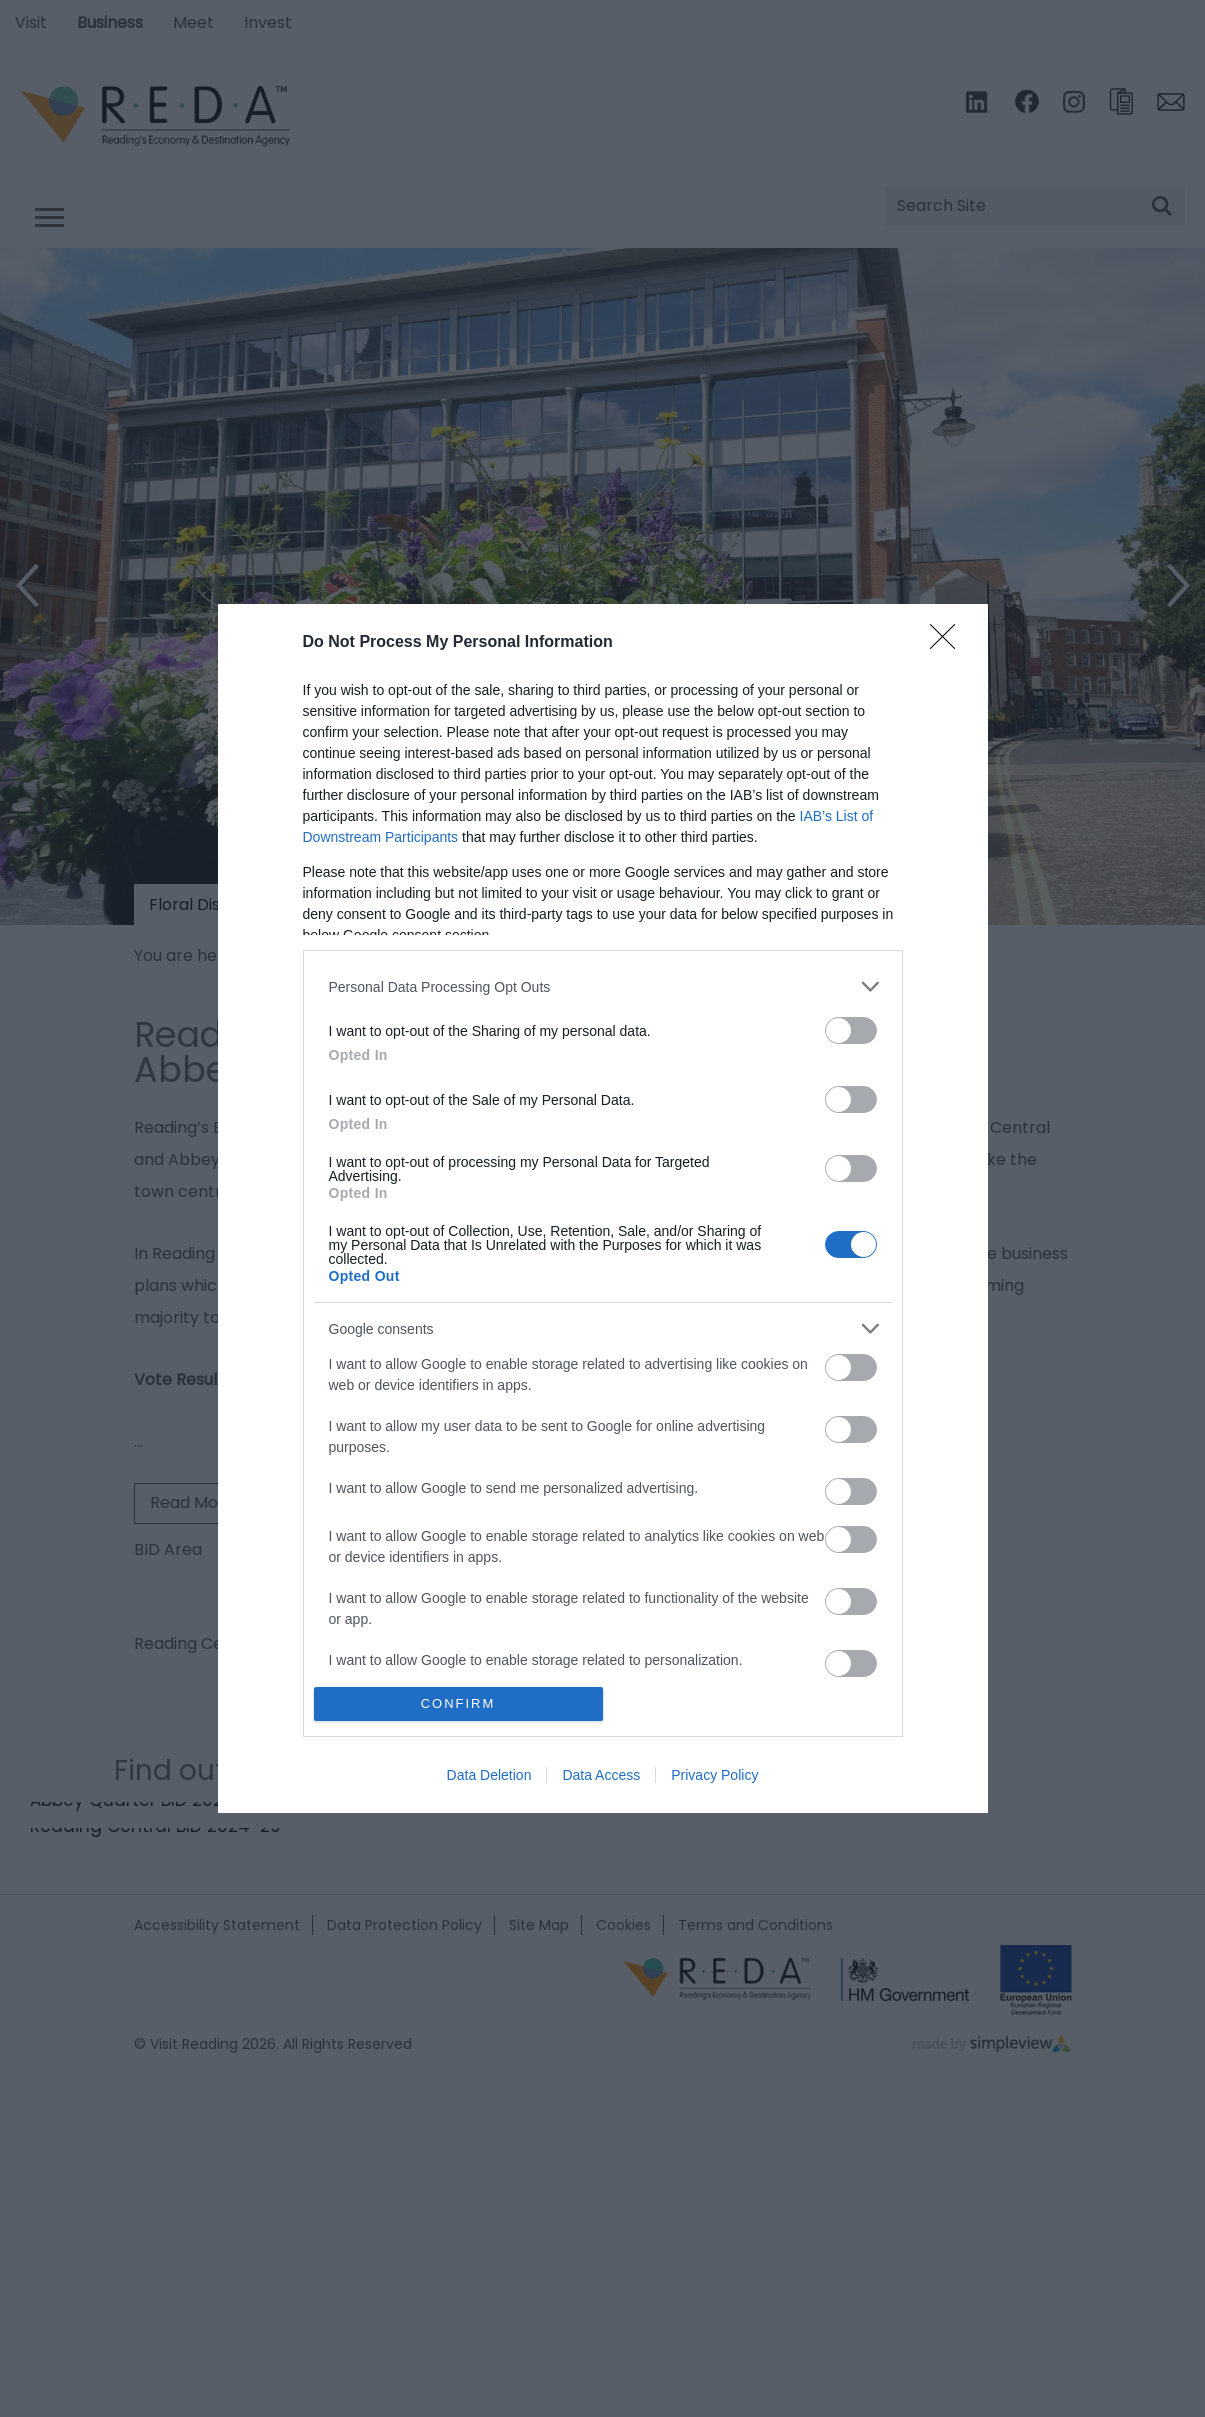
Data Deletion (489, 1775)
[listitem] (603, 986)
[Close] (949, 643)
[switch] (851, 1030)
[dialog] (603, 1208)
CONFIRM (458, 1703)
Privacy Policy (714, 1775)
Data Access (601, 1775)
